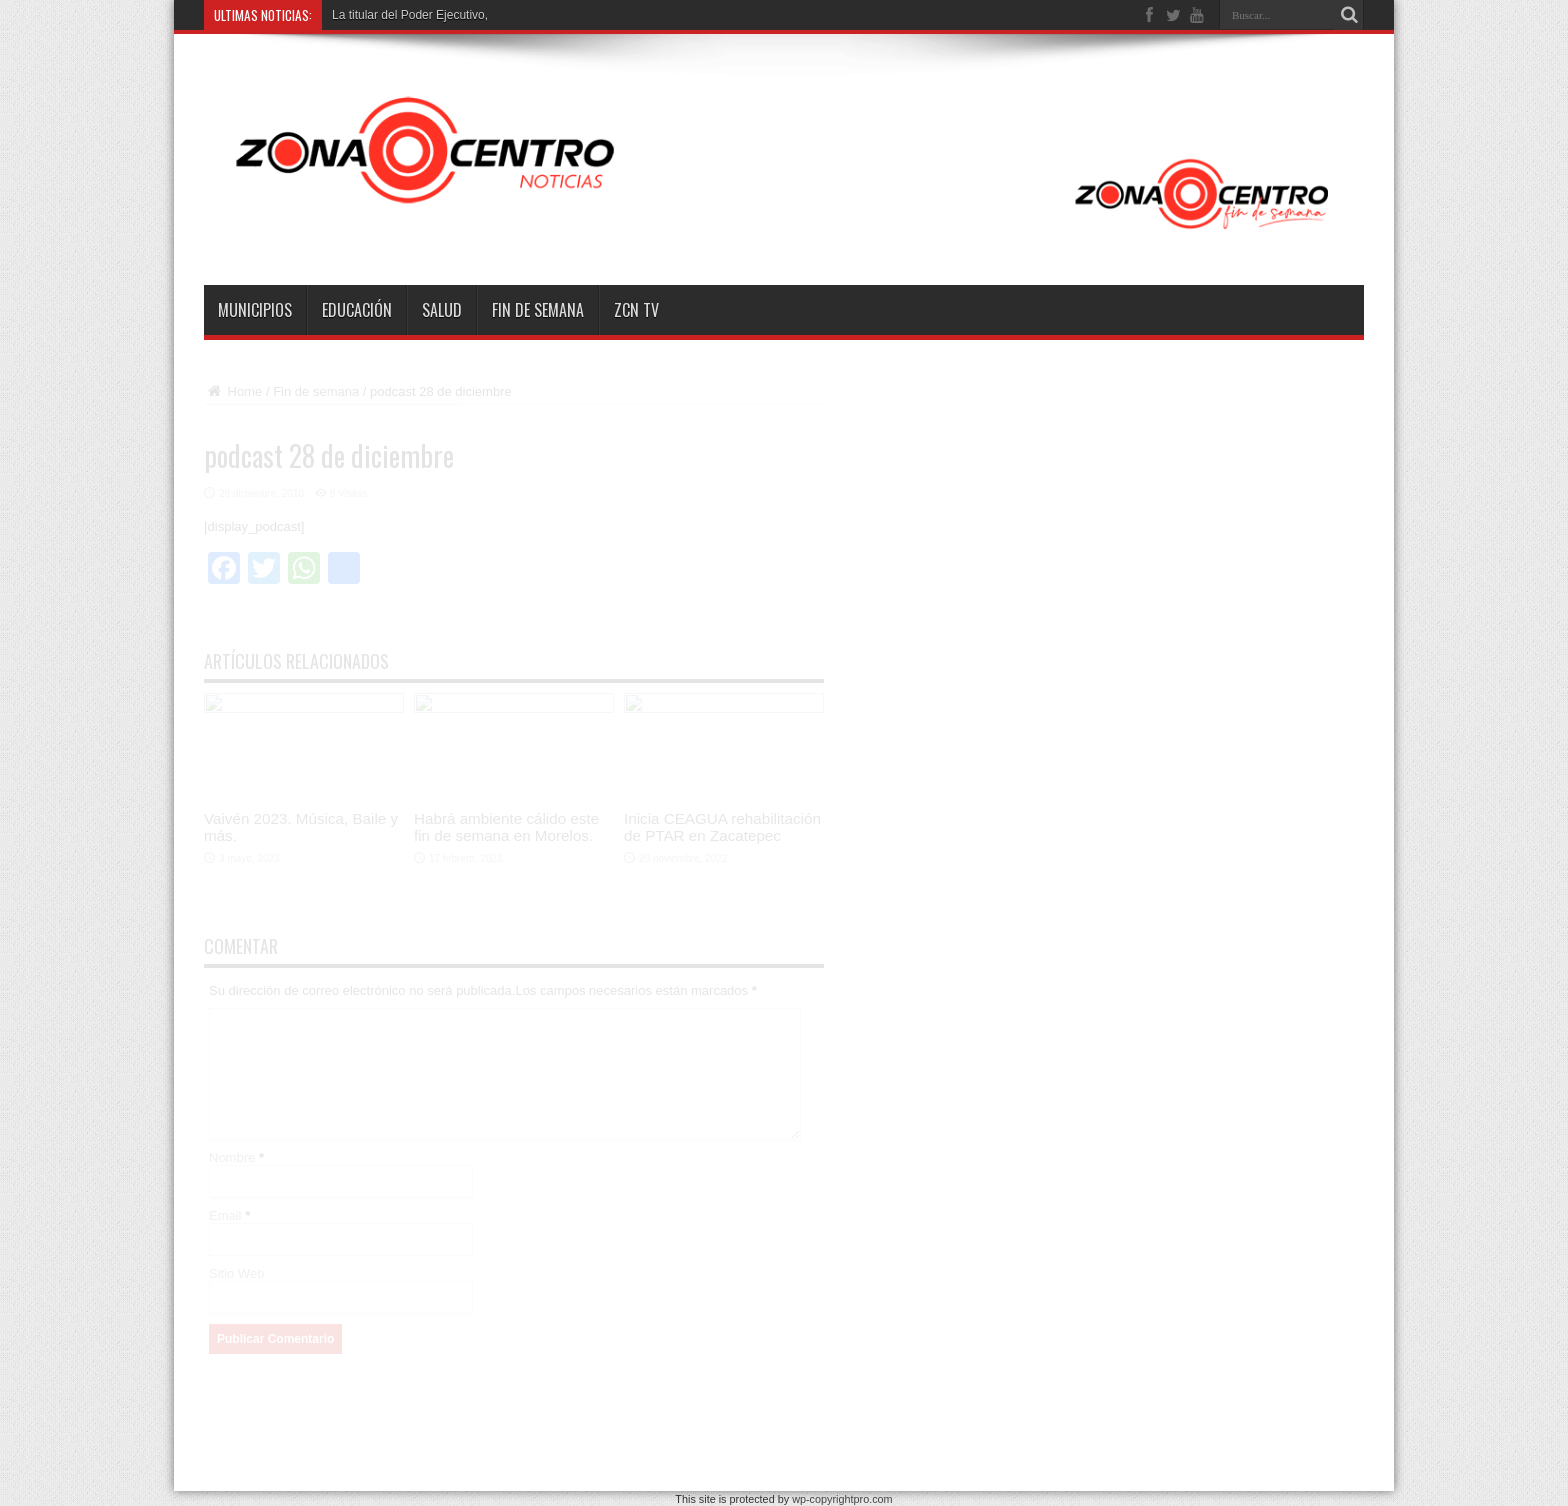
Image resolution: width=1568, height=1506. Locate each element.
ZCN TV (636, 310)
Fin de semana (538, 310)
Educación (357, 310)
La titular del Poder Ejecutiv (405, 15)
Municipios (255, 310)
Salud (442, 310)
